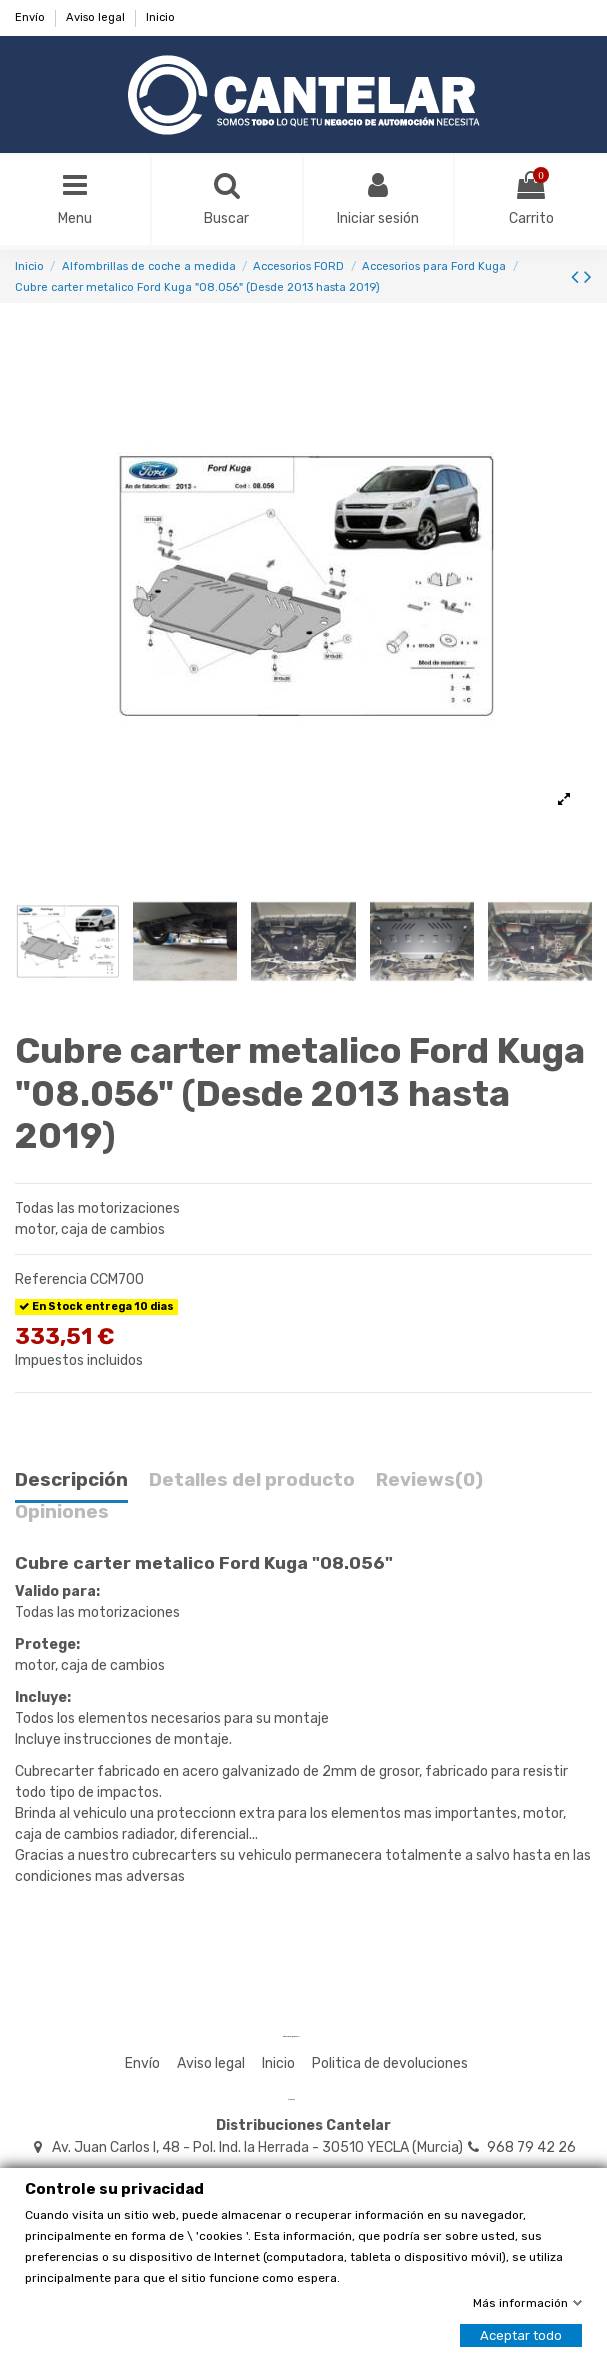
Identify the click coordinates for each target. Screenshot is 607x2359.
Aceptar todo (521, 2335)
